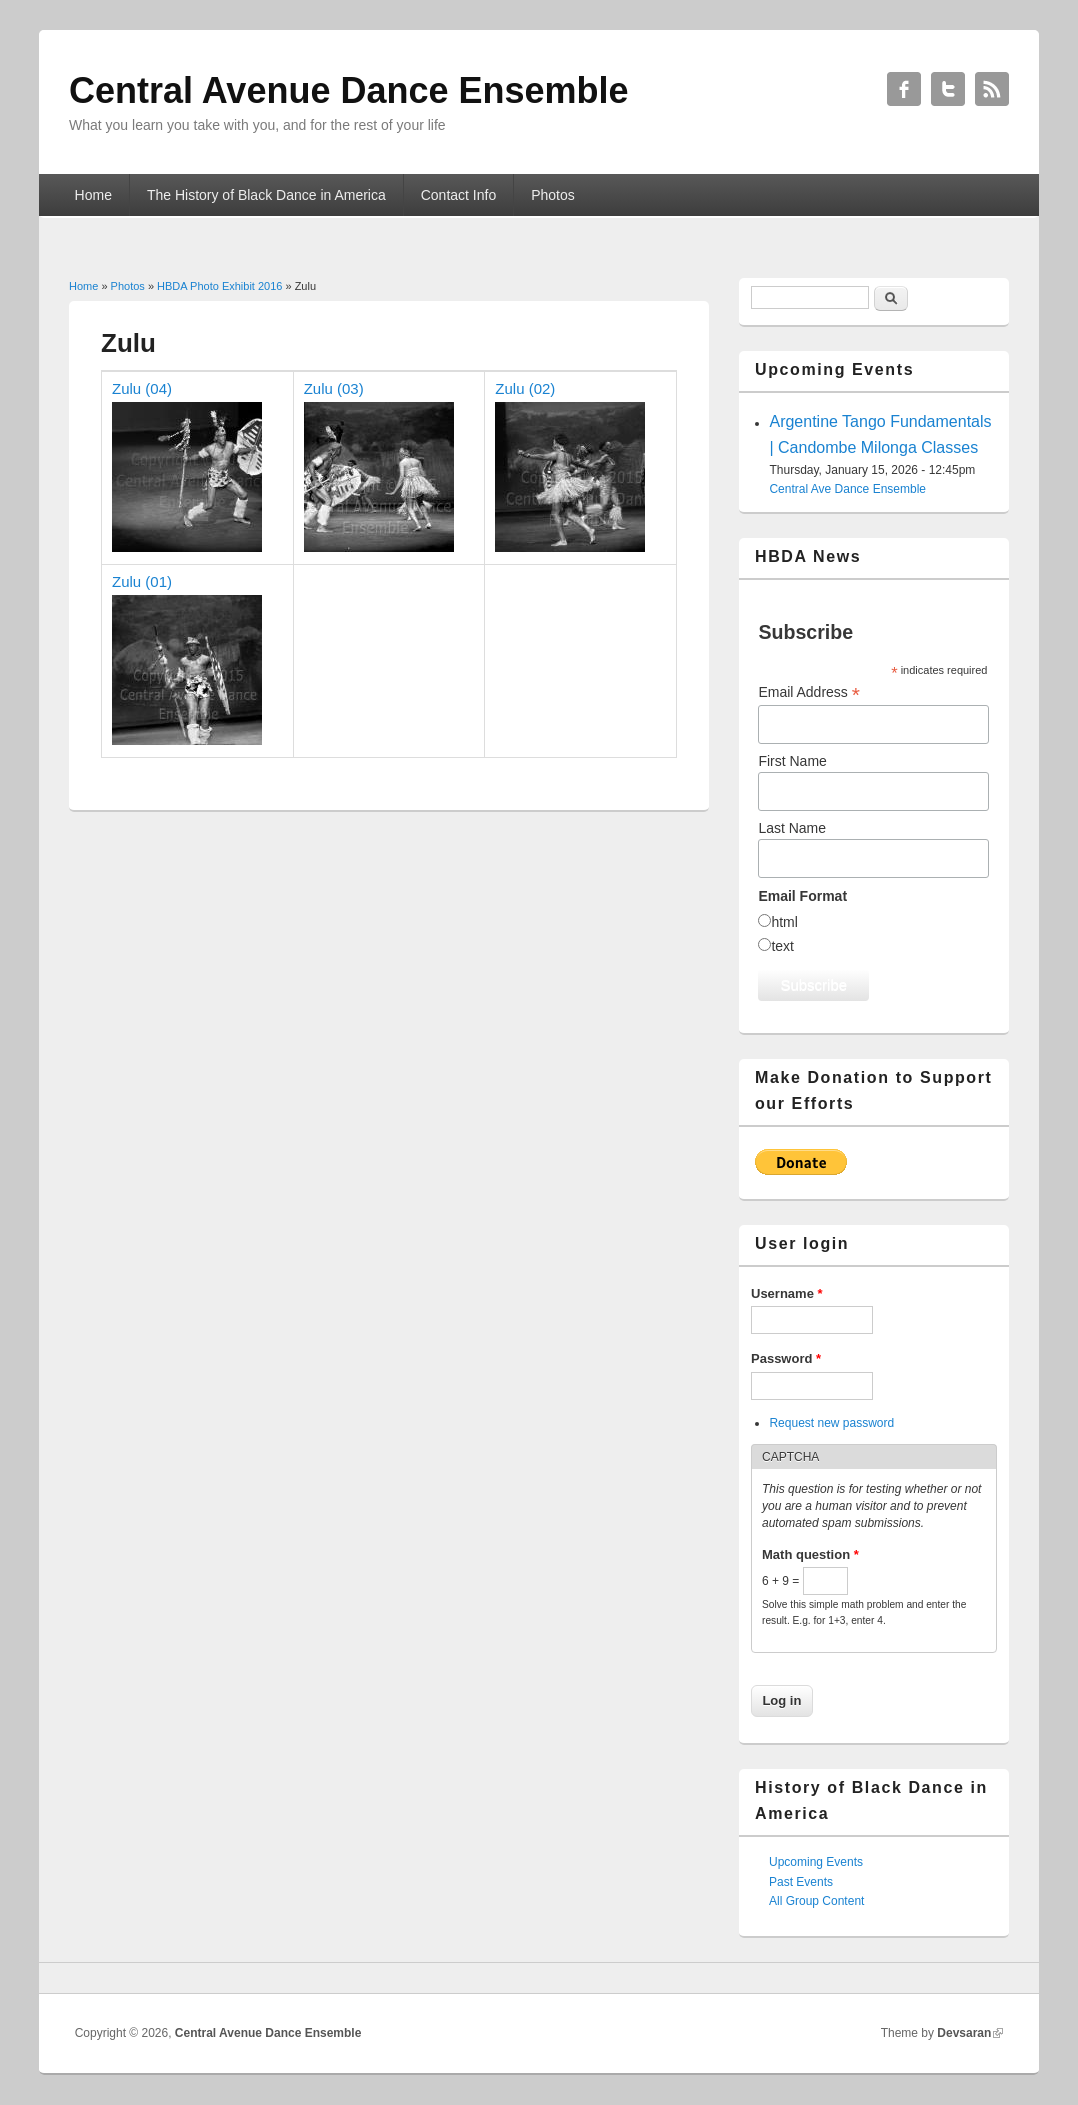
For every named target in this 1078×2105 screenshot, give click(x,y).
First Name (792, 761)
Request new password (831, 1423)
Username (787, 1293)
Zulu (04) (142, 388)
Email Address (809, 692)
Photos (553, 195)
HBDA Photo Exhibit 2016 (219, 286)
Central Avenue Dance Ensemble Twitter (948, 89)
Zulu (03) (334, 388)
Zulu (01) (142, 581)
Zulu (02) (525, 388)
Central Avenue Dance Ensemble (268, 2033)
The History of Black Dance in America (266, 195)
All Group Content (816, 1901)
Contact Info (459, 195)
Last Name (792, 828)
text (782, 946)
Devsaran (964, 2033)
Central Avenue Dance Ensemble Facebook (904, 89)
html (784, 922)
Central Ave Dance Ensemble (847, 489)
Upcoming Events (816, 1862)
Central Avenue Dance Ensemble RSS (992, 89)
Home (93, 195)
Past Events (801, 1882)
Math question (810, 1554)
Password (786, 1358)
